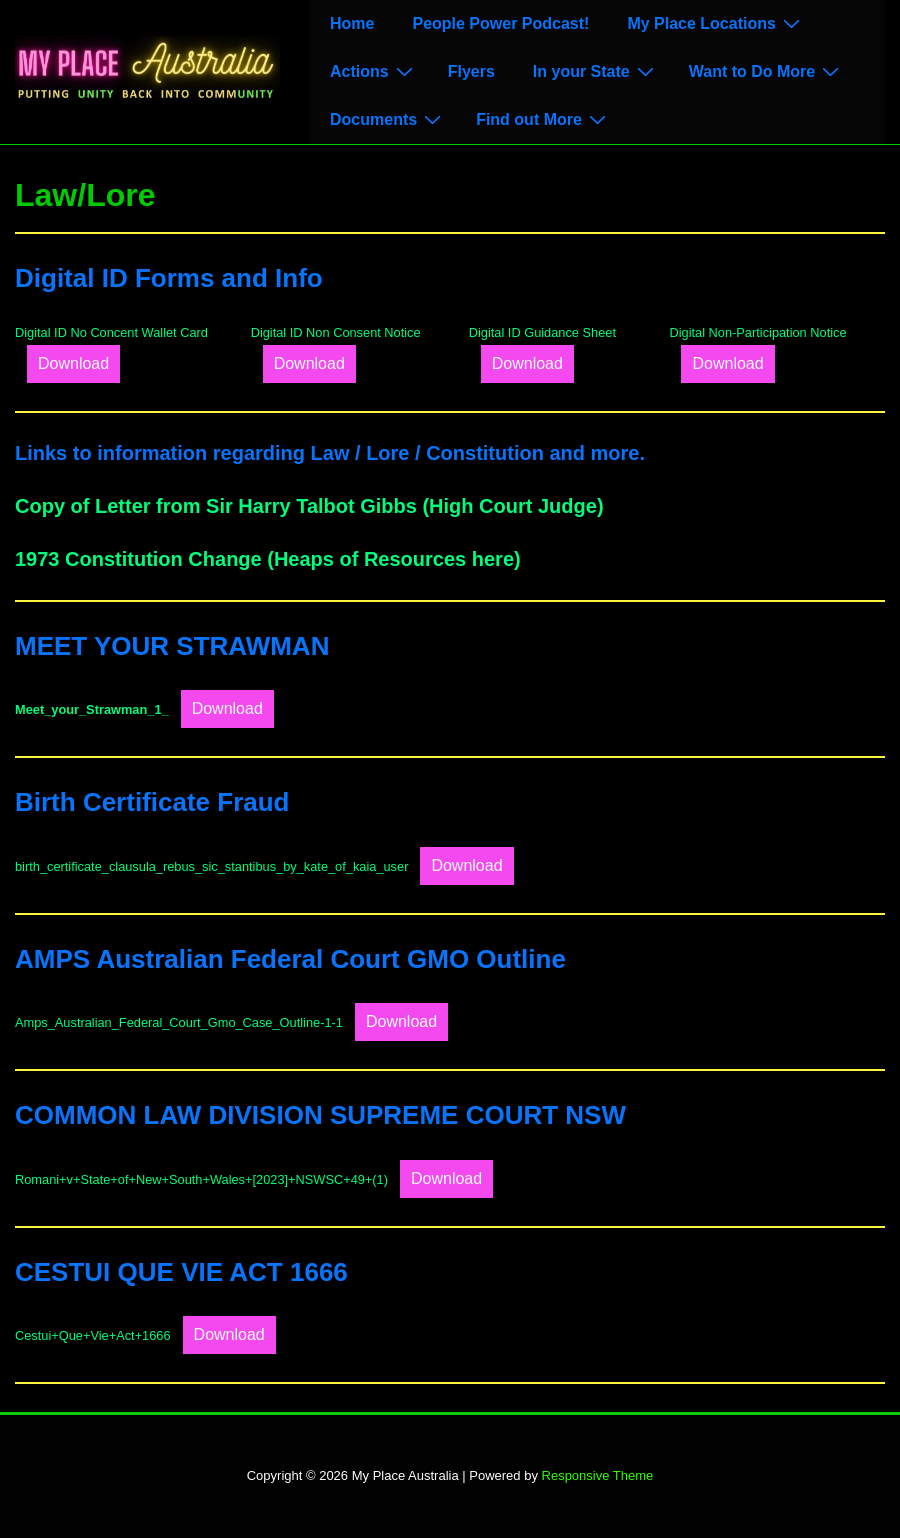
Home (352, 23)
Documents (388, 119)
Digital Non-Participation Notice (757, 332)
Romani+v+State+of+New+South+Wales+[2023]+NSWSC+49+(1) (201, 1179)
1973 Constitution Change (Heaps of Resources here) (268, 559)
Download (73, 363)
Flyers (471, 71)
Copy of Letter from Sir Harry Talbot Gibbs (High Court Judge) (309, 506)
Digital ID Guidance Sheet (542, 332)
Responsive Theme (598, 1475)
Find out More (543, 119)
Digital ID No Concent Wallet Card (111, 332)
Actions (374, 71)
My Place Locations (716, 23)
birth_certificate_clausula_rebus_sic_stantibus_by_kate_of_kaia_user (211, 866)
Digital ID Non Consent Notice (336, 332)
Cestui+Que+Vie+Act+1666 (93, 1335)
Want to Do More (767, 71)
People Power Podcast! (500, 23)
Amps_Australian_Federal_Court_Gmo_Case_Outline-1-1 (179, 1022)
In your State (596, 71)
